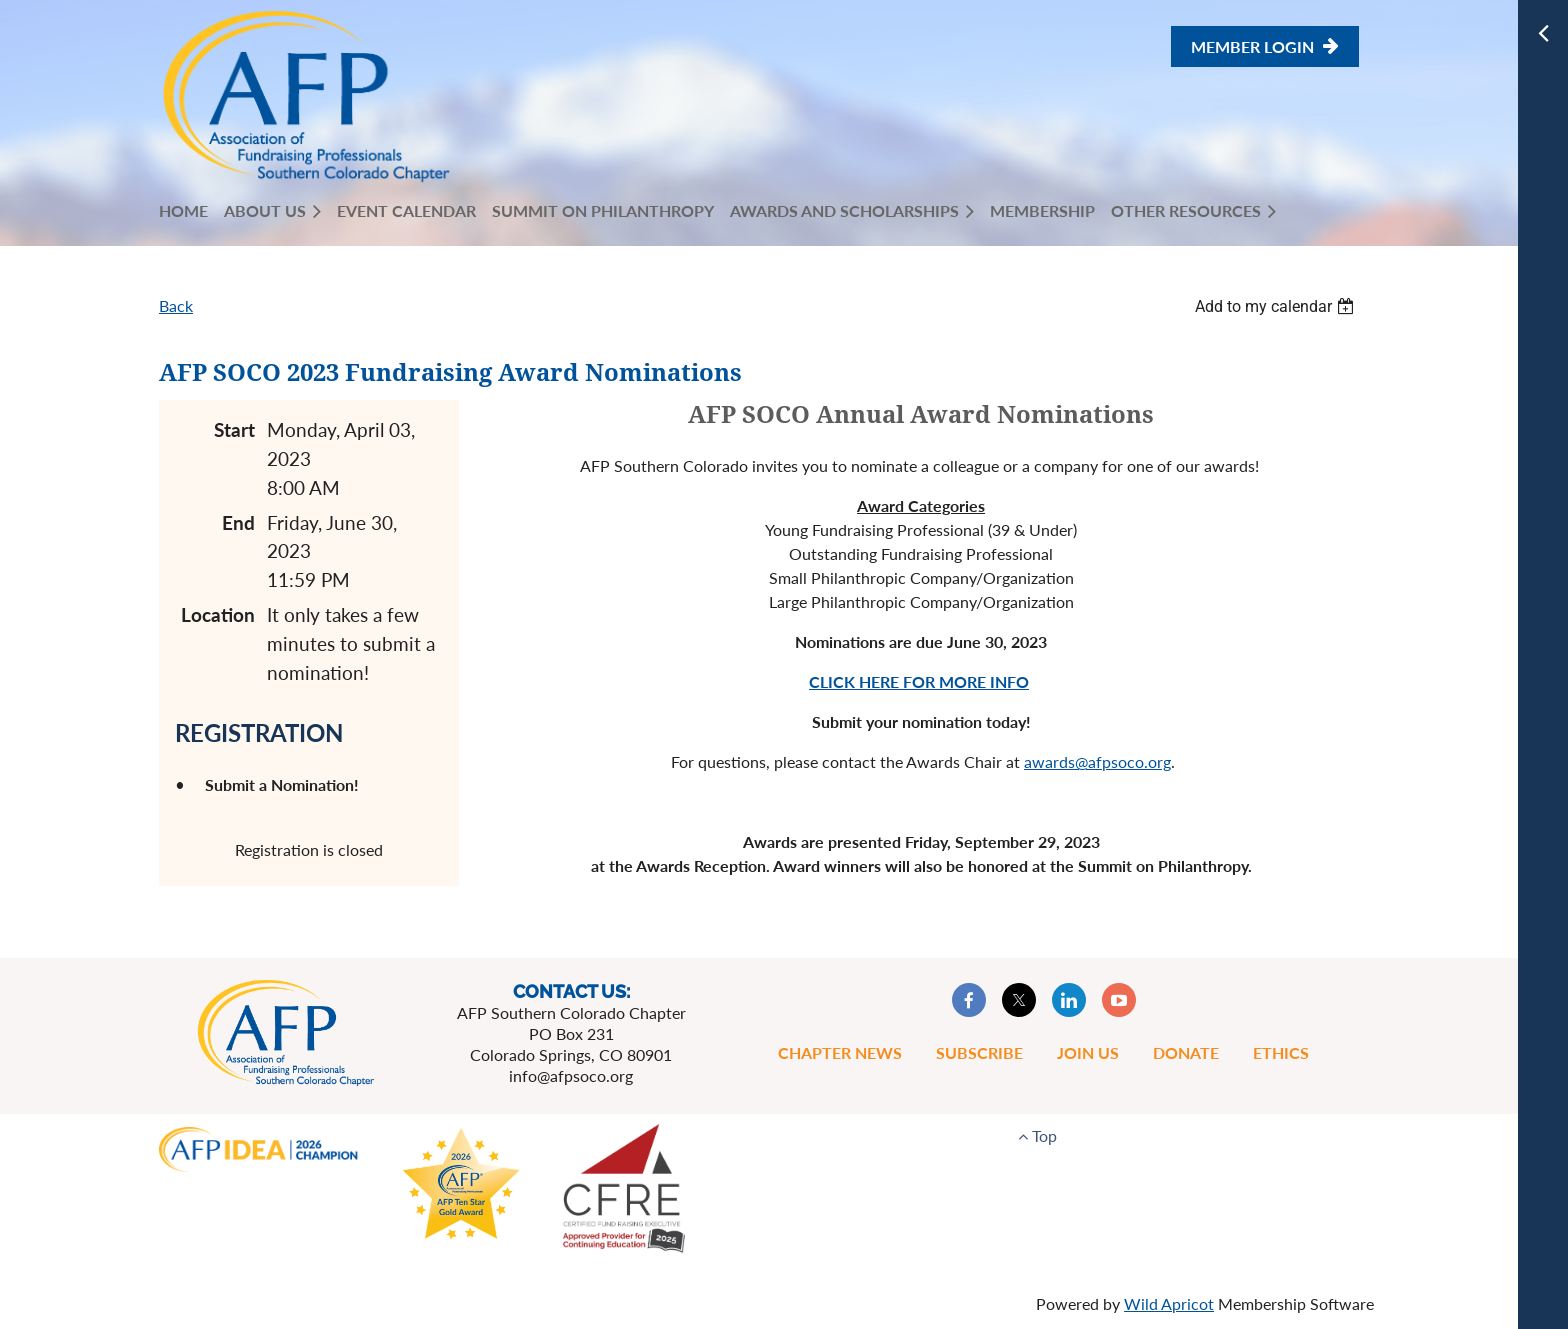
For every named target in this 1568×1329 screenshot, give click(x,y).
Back (176, 305)
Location (218, 614)
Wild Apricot (1169, 1303)
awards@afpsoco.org (1097, 761)
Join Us (1088, 1052)
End (238, 522)
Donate (1186, 1052)
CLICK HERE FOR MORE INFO (919, 681)
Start (234, 429)
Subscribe (979, 1052)
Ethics (1281, 1052)
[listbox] (1277, 306)
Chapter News (840, 1052)
